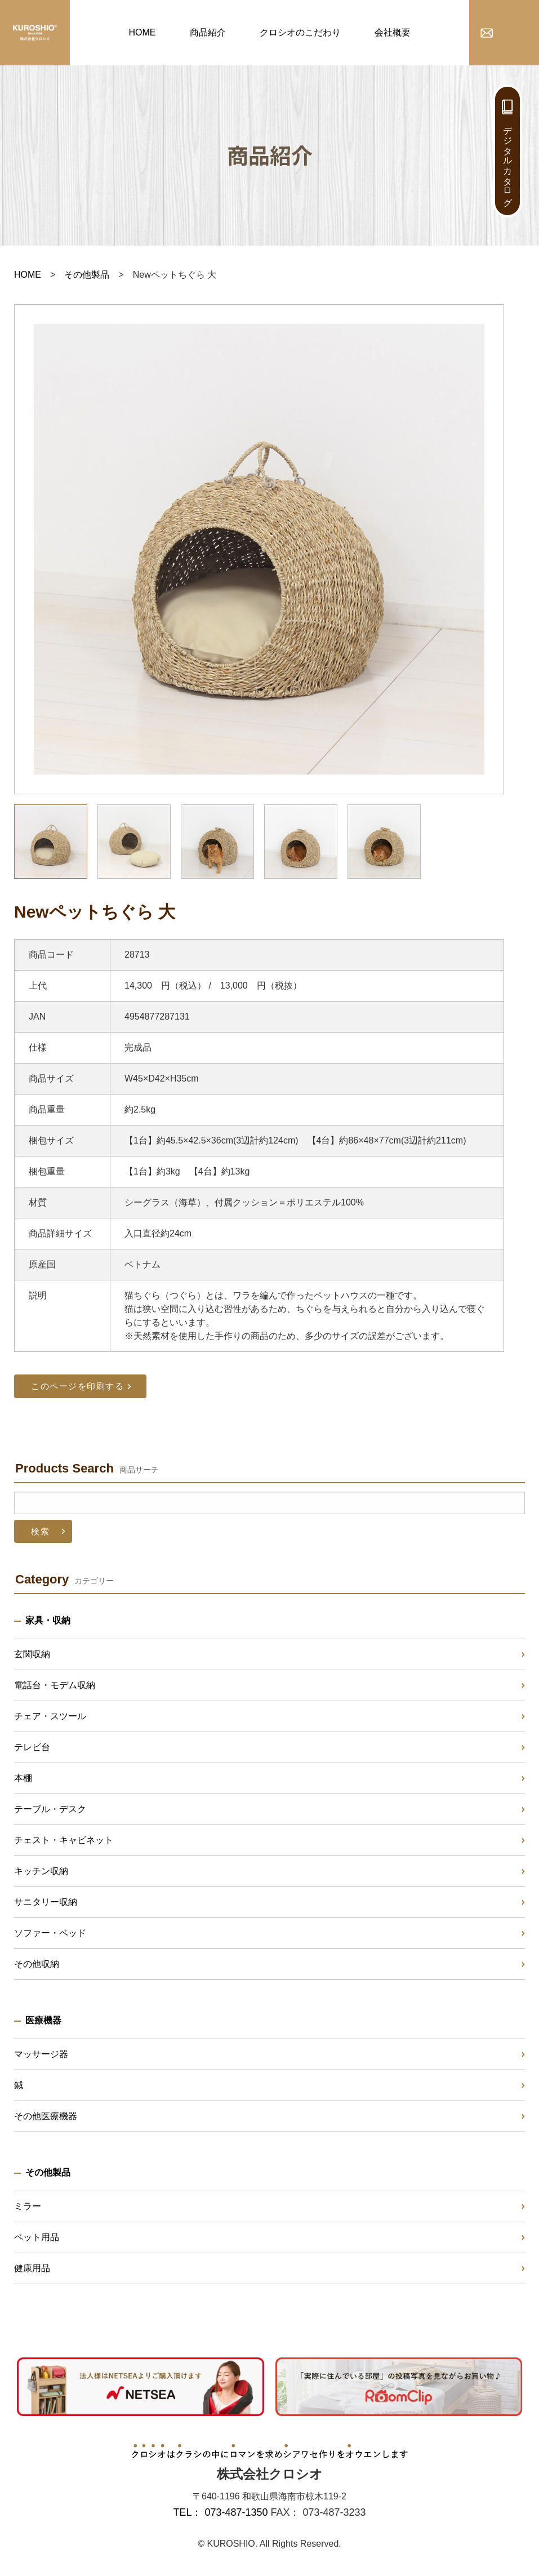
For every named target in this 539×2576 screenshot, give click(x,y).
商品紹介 (208, 32)
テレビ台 (32, 1747)
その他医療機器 (45, 2116)
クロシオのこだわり (300, 32)
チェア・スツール (50, 1716)
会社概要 (393, 32)
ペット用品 (36, 2237)
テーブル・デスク (50, 1809)
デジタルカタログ (508, 161)
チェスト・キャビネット (63, 1840)
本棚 (23, 1778)
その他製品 (86, 274)
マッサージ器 (41, 2054)
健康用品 (32, 2268)
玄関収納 (32, 1654)
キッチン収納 (41, 1871)
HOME (142, 32)
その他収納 (36, 1964)
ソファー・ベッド (50, 1933)
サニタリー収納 (45, 1902)
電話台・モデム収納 (54, 1685)
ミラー (27, 2206)
